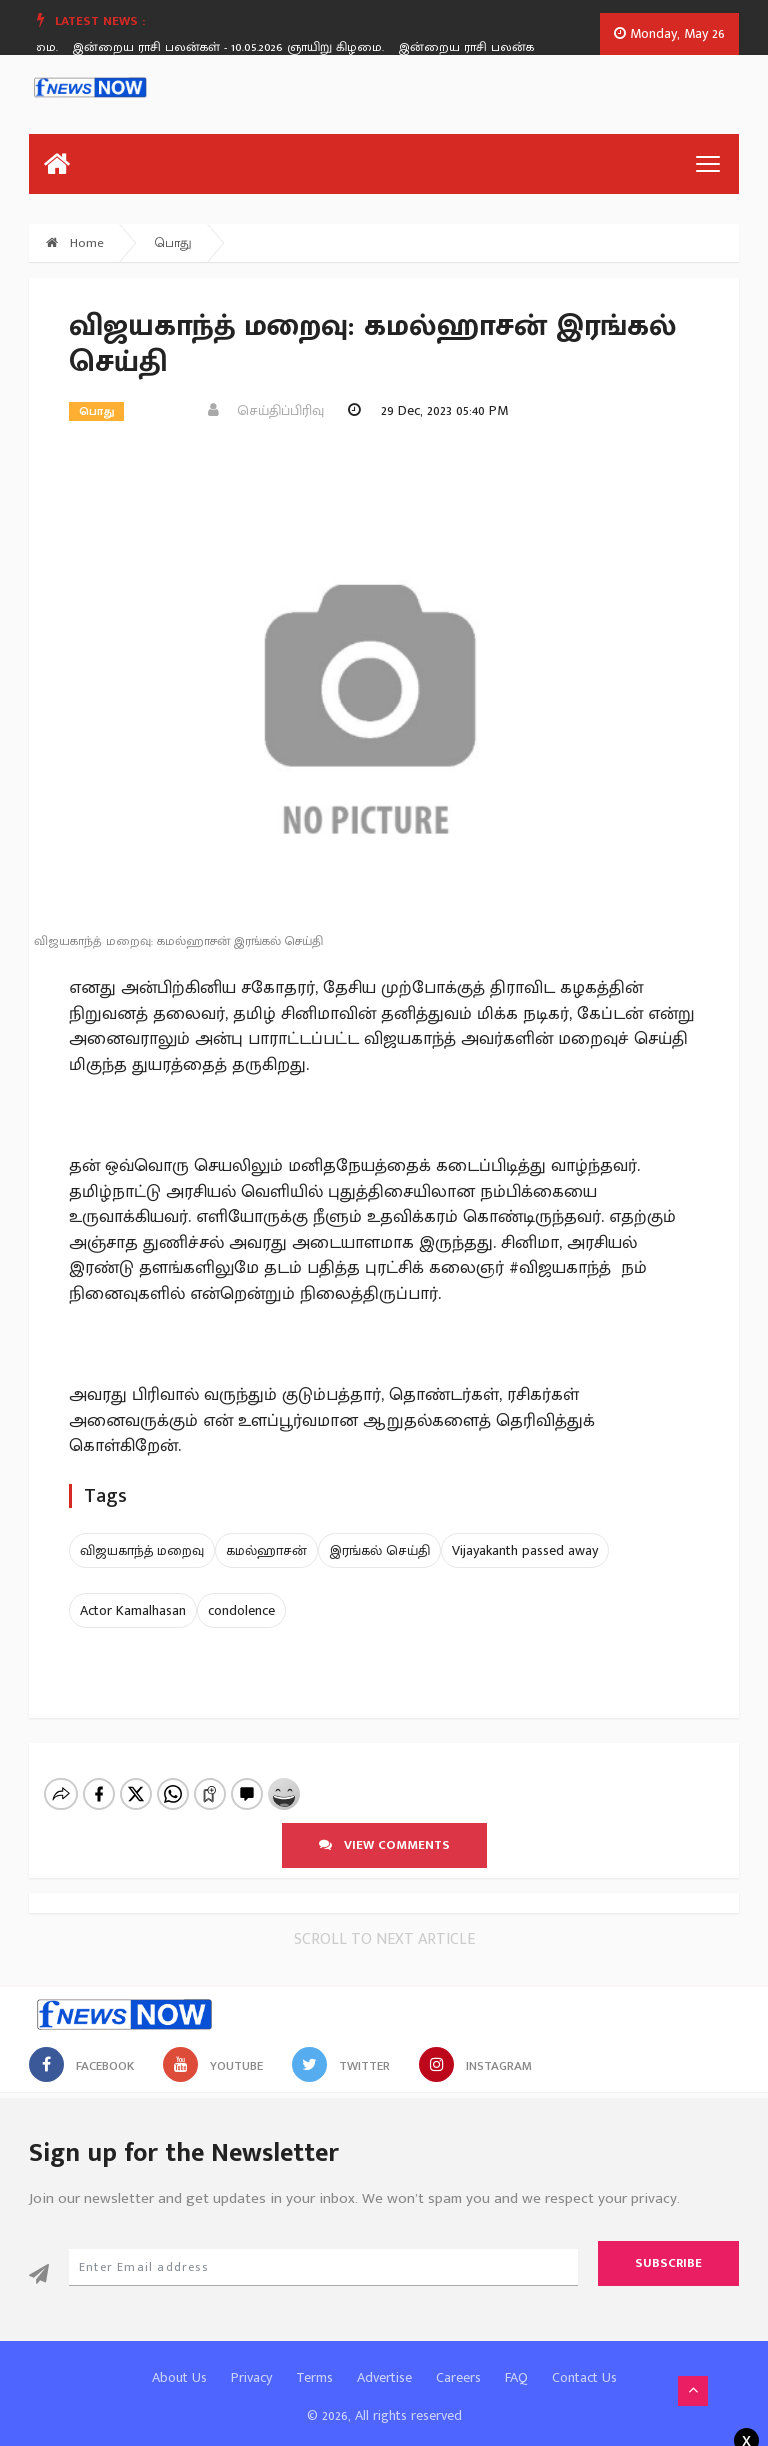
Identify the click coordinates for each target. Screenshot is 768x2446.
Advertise (384, 2360)
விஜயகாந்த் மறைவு (142, 1550)
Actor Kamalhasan (133, 1610)
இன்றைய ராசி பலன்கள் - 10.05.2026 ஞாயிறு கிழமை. (236, 47)
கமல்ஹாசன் (266, 1550)
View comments (384, 1828)
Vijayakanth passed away (525, 1550)
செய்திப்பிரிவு (266, 410)
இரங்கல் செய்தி (379, 1550)
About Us (179, 2360)
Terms (314, 2360)
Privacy (251, 2360)
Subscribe (668, 2246)
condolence (241, 1610)
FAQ (516, 2360)
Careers (458, 2360)
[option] (244, 47)
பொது (173, 243)
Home (75, 243)
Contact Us (584, 2360)
